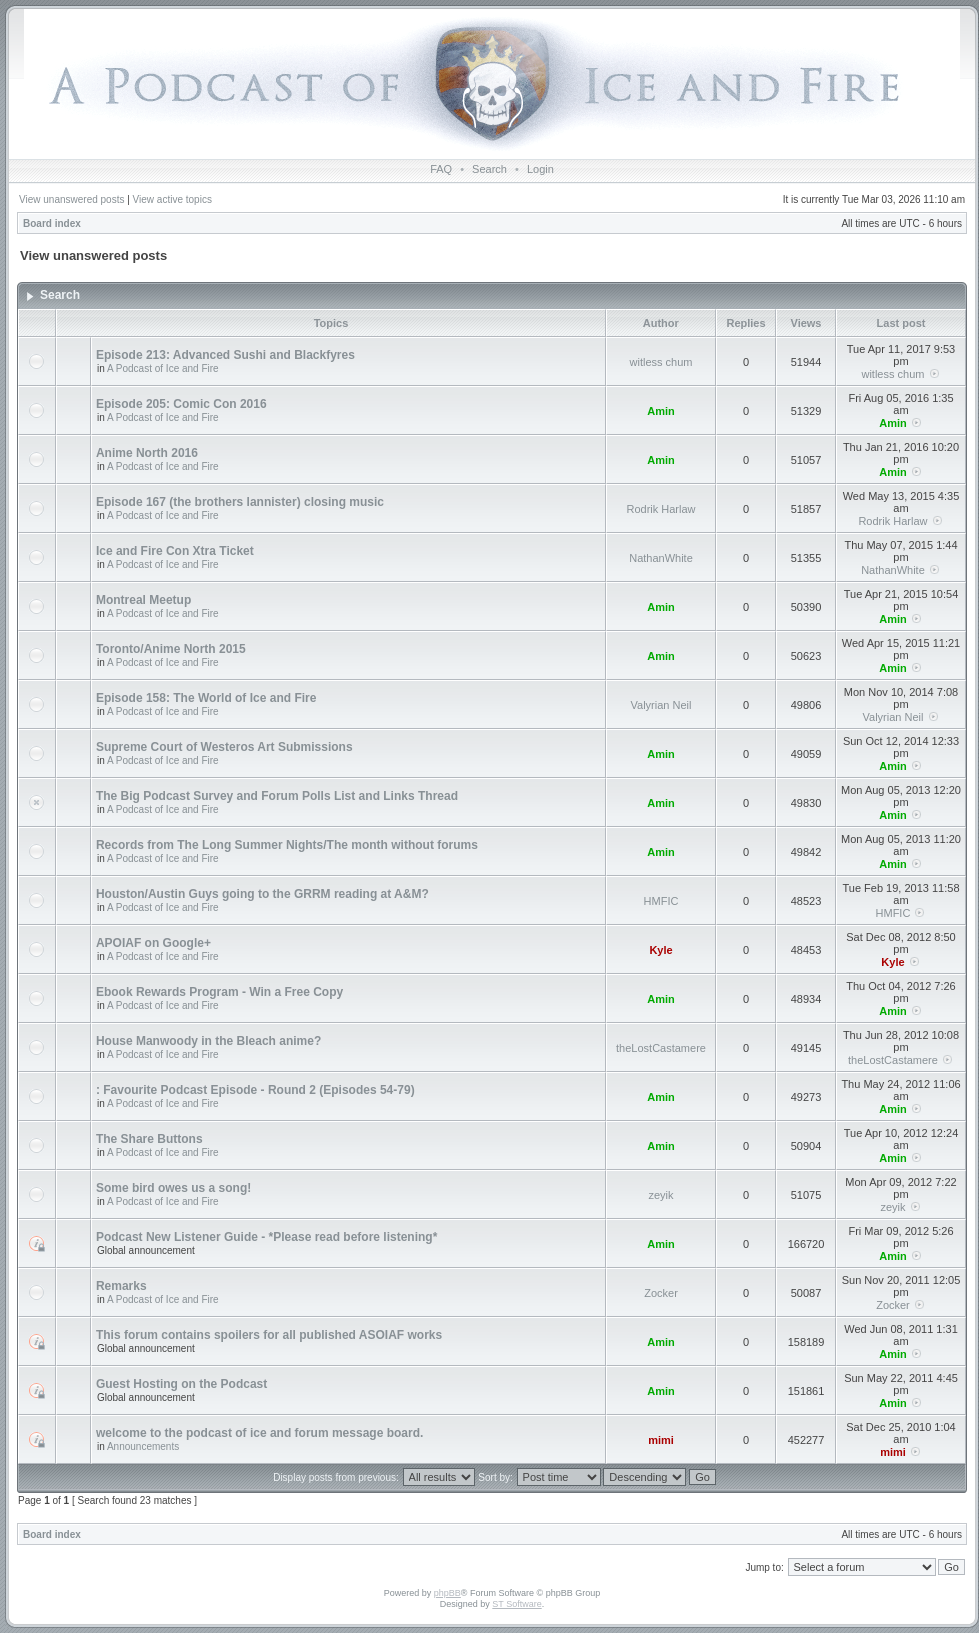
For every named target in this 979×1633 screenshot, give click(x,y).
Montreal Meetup (143, 600)
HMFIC (661, 901)
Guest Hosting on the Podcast (181, 1384)
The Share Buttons (149, 1139)
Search (489, 169)
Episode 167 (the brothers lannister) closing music (240, 502)
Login (540, 169)
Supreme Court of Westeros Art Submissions (224, 747)
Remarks (121, 1286)
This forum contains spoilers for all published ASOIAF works (269, 1335)
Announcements (143, 1446)
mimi (661, 1440)
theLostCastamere (661, 1048)
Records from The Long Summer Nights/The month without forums (287, 845)
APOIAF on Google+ (153, 943)
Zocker (661, 1293)
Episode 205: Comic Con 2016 (181, 404)
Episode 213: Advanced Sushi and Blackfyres (225, 355)
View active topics (172, 199)
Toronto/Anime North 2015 (171, 649)
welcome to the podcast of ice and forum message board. (259, 1433)
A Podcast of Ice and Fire (163, 368)
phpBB (447, 1593)
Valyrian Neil (661, 705)
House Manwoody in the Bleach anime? (208, 1041)
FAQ (441, 169)
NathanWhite (661, 558)
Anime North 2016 (147, 453)
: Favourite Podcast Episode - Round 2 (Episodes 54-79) (255, 1090)
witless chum (661, 362)
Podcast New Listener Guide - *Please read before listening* (266, 1237)
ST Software (516, 1604)
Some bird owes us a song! (173, 1188)
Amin (661, 411)
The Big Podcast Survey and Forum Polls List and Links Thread (277, 796)
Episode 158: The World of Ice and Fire (206, 698)
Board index (52, 223)
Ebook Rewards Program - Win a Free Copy (219, 992)
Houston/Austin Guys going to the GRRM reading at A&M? (262, 894)
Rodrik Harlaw (660, 509)
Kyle (660, 950)
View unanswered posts (71, 199)
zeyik (660, 1195)
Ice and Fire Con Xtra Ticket (175, 551)
